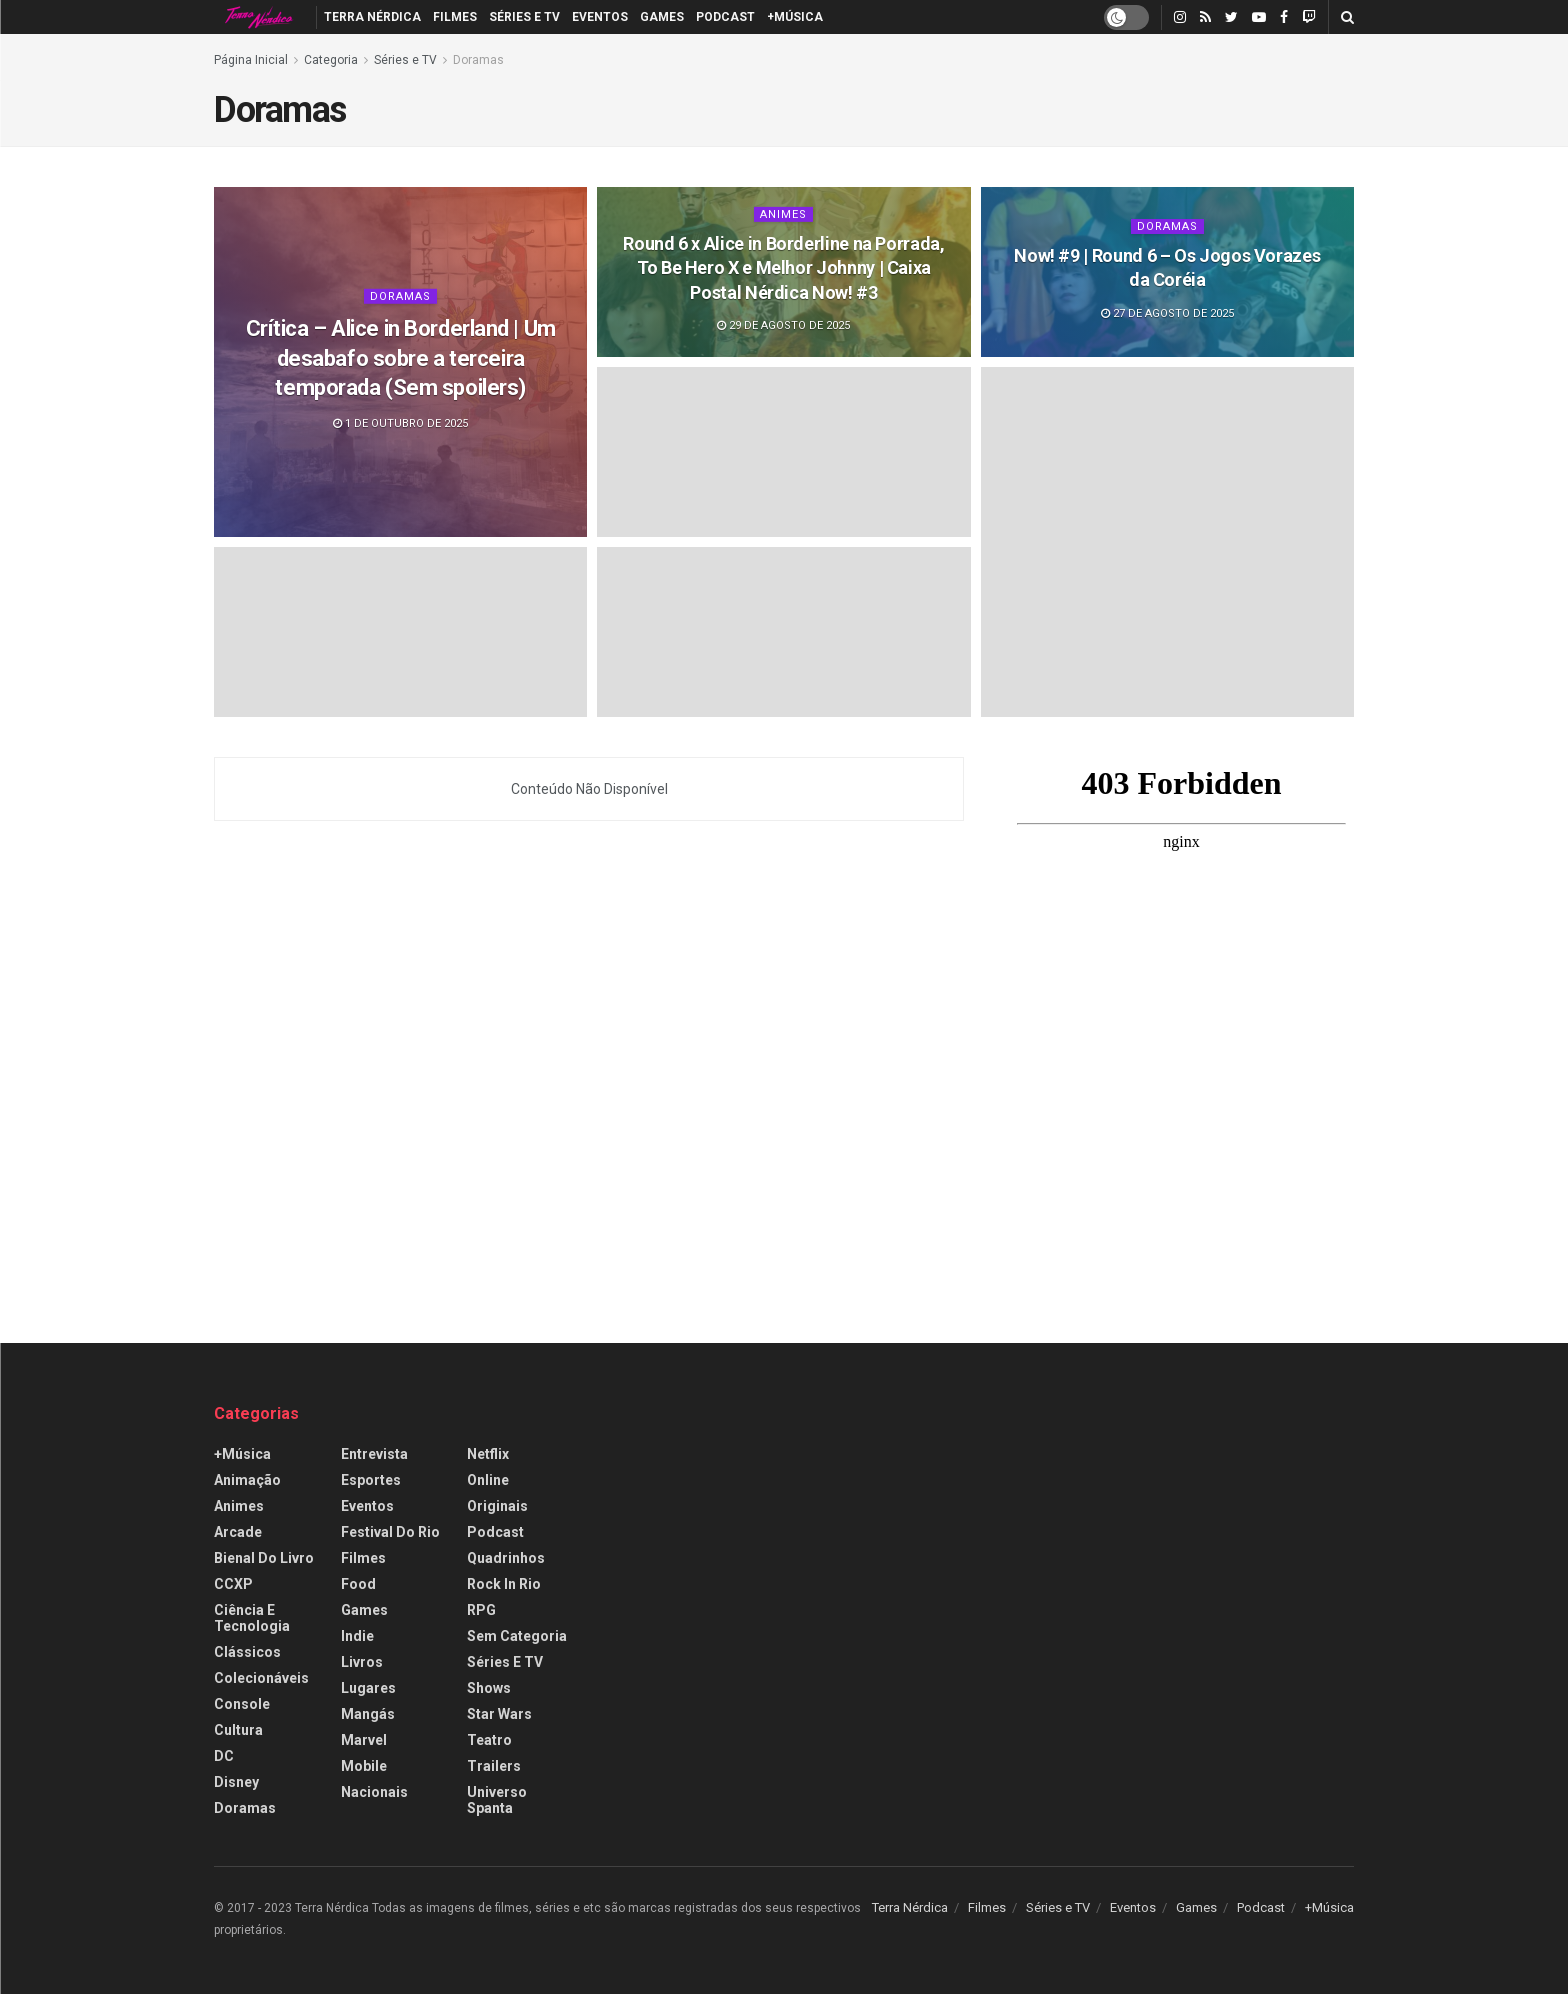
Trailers (494, 1766)
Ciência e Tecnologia (252, 1618)
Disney (236, 1782)
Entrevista (374, 1454)
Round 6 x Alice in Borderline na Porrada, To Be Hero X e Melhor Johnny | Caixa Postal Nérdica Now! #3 (783, 268)
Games (662, 17)
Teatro (489, 1740)
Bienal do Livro (264, 1558)
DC (224, 1756)
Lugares (368, 1688)
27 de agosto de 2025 (1167, 313)
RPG (481, 1610)
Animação (247, 1480)
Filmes (455, 17)
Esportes (371, 1480)
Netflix (488, 1454)
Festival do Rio (390, 1532)
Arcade (238, 1532)
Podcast (725, 17)
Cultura (238, 1730)
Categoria (331, 60)
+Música (795, 17)
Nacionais (374, 1792)
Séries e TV (524, 17)
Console (242, 1704)
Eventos (600, 17)
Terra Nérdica (372, 17)
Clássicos (247, 1652)
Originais (497, 1506)
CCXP (233, 1584)
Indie (357, 1636)
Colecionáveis (261, 1678)
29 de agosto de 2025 (783, 325)
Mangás (368, 1714)
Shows (489, 1688)
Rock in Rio (504, 1584)
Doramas (478, 60)
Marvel (364, 1740)
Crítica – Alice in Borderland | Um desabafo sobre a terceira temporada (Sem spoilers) (401, 358)
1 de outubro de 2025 (400, 423)
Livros (362, 1662)
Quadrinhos (506, 1558)
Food (358, 1584)
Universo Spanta (497, 1800)
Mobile (364, 1766)
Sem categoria (517, 1636)
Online (488, 1480)
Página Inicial (251, 60)
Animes (783, 214)
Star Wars (499, 1714)
